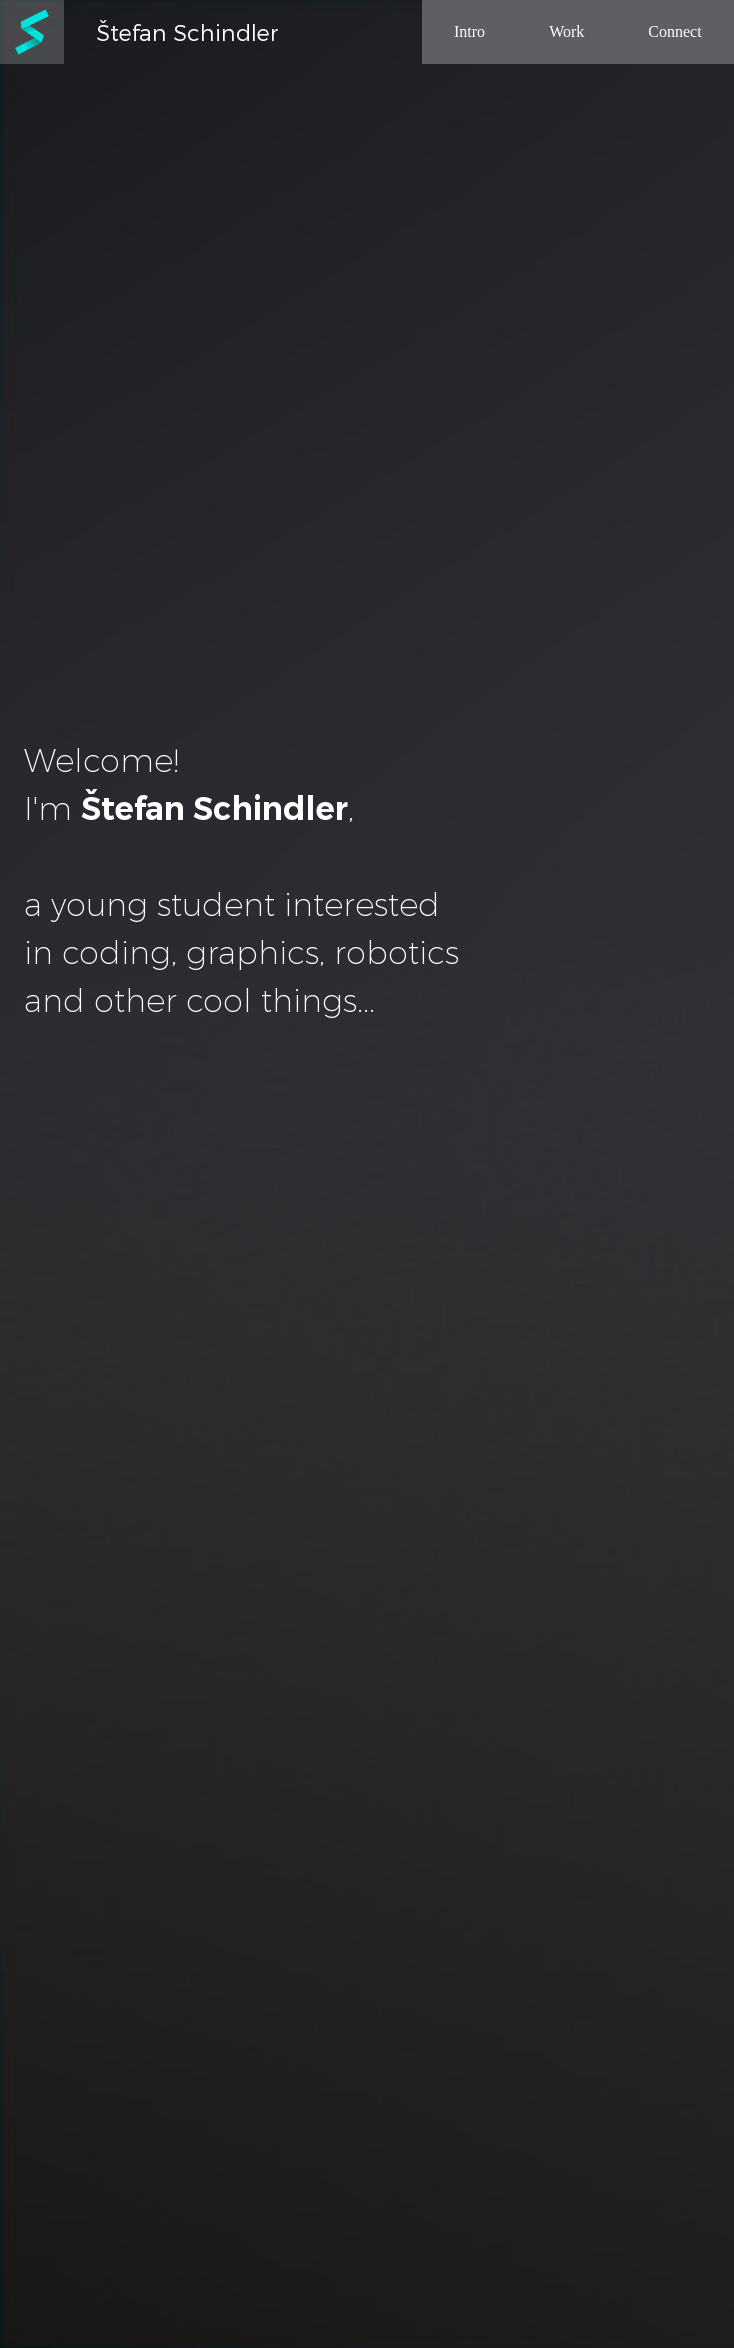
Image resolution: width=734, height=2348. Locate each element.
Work (566, 31)
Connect (674, 31)
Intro (469, 31)
